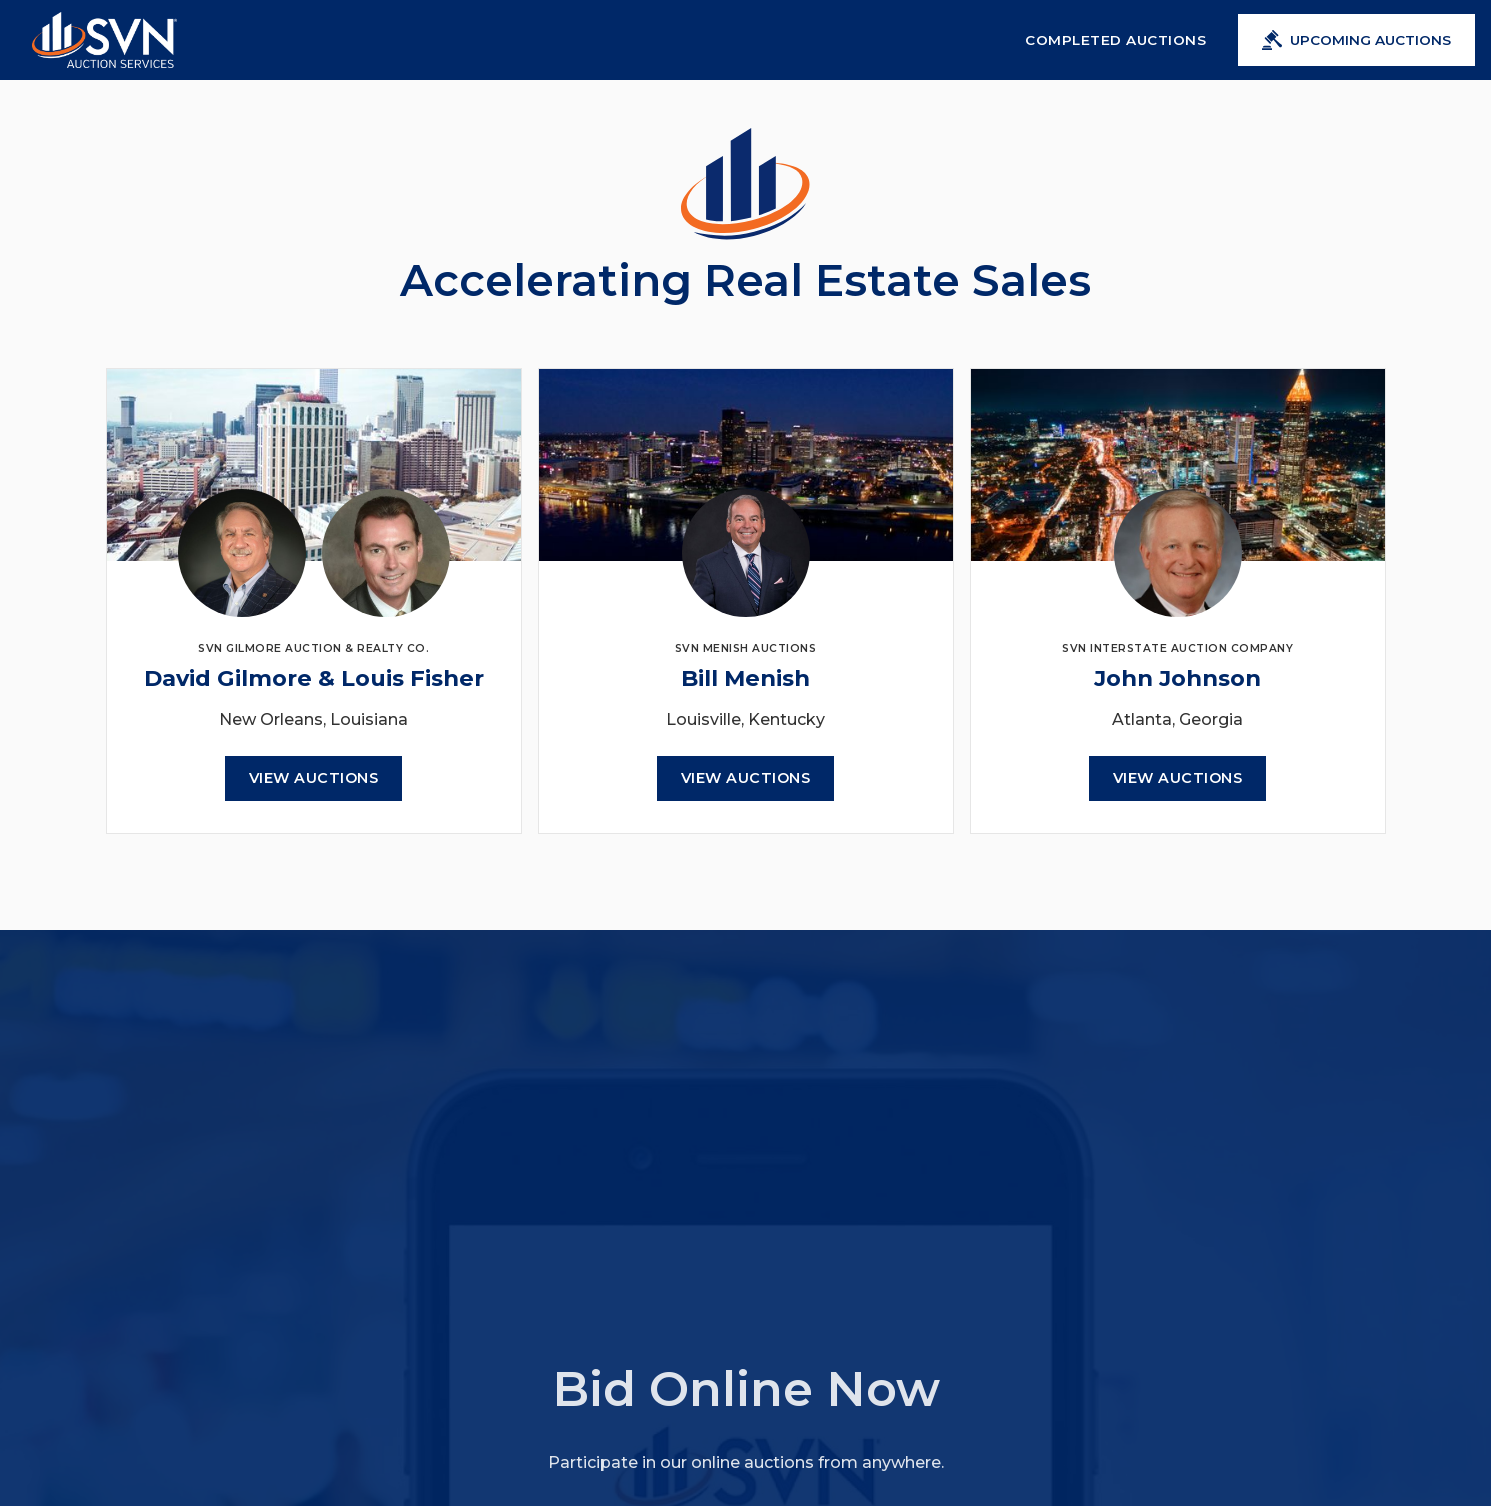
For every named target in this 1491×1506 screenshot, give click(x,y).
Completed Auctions (1115, 40)
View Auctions (314, 778)
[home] (104, 40)
